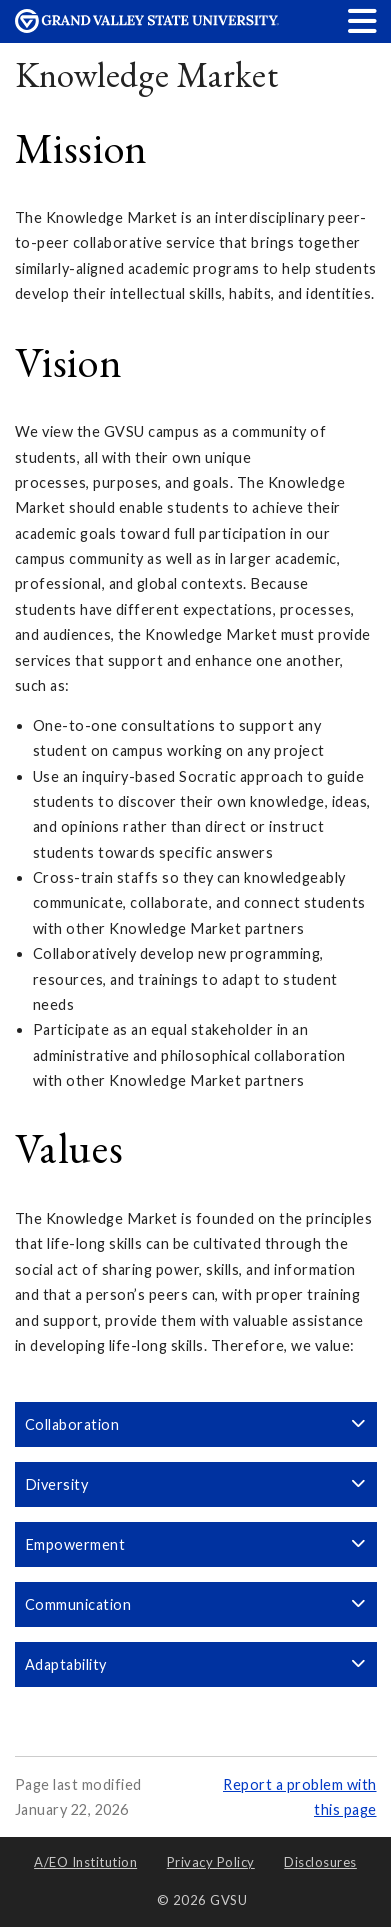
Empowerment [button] (196, 1544)
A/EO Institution (85, 1862)
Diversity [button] (196, 1484)
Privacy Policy (211, 1862)
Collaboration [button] (196, 1424)
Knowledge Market (147, 74)
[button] (363, 20)
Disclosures (320, 1862)
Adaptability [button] (196, 1664)
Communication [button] (196, 1604)
